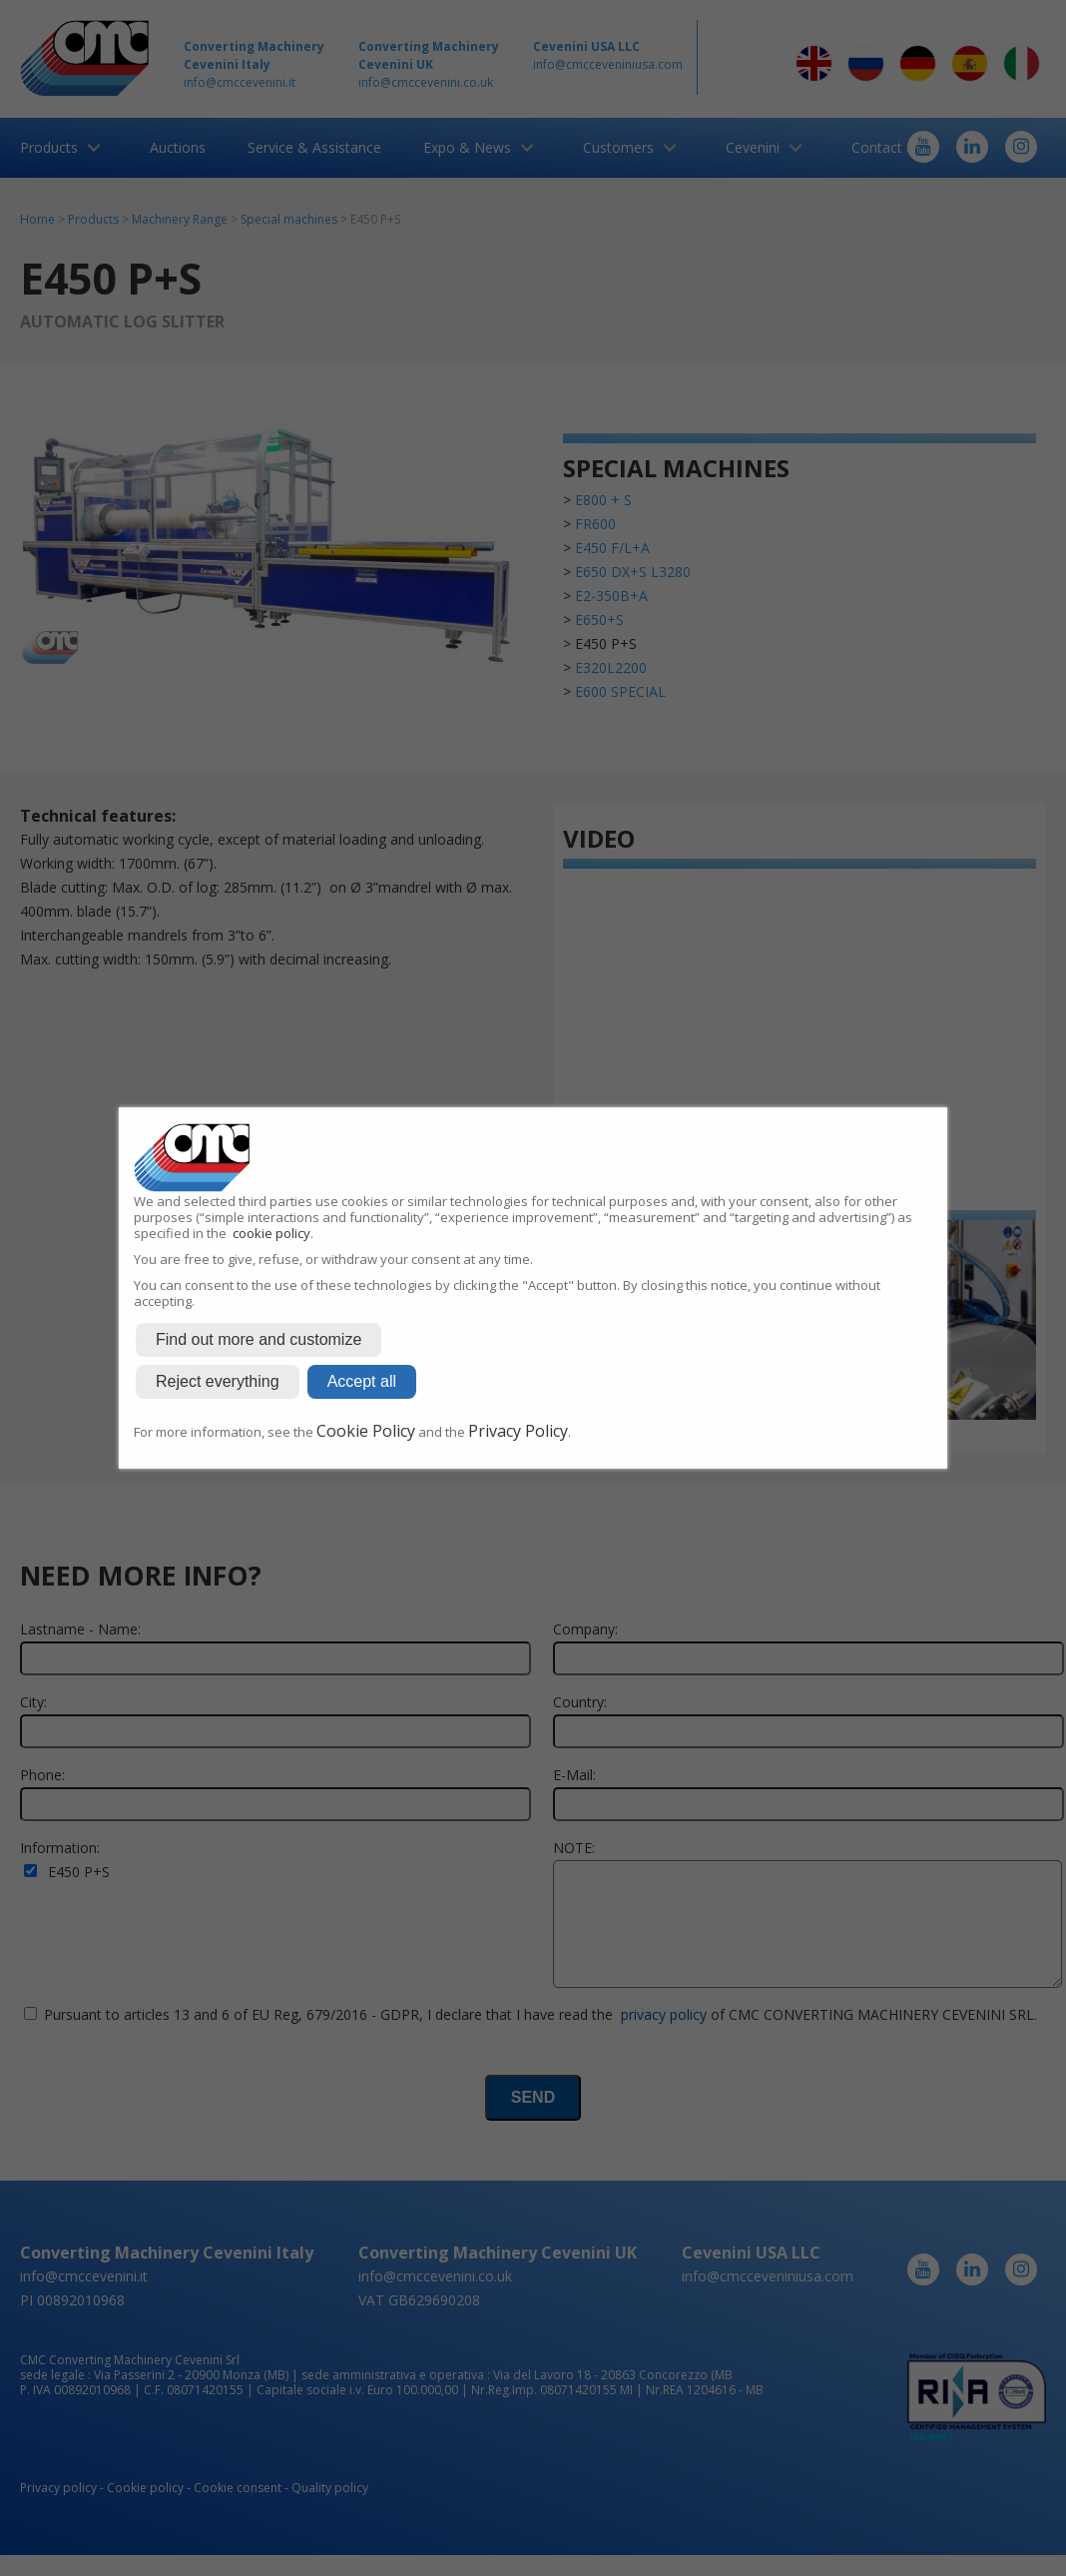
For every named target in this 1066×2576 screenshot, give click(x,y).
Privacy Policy (518, 1431)
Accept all (361, 1381)
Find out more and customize (258, 1339)
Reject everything (217, 1381)
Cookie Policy (365, 1431)
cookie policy (271, 1233)
